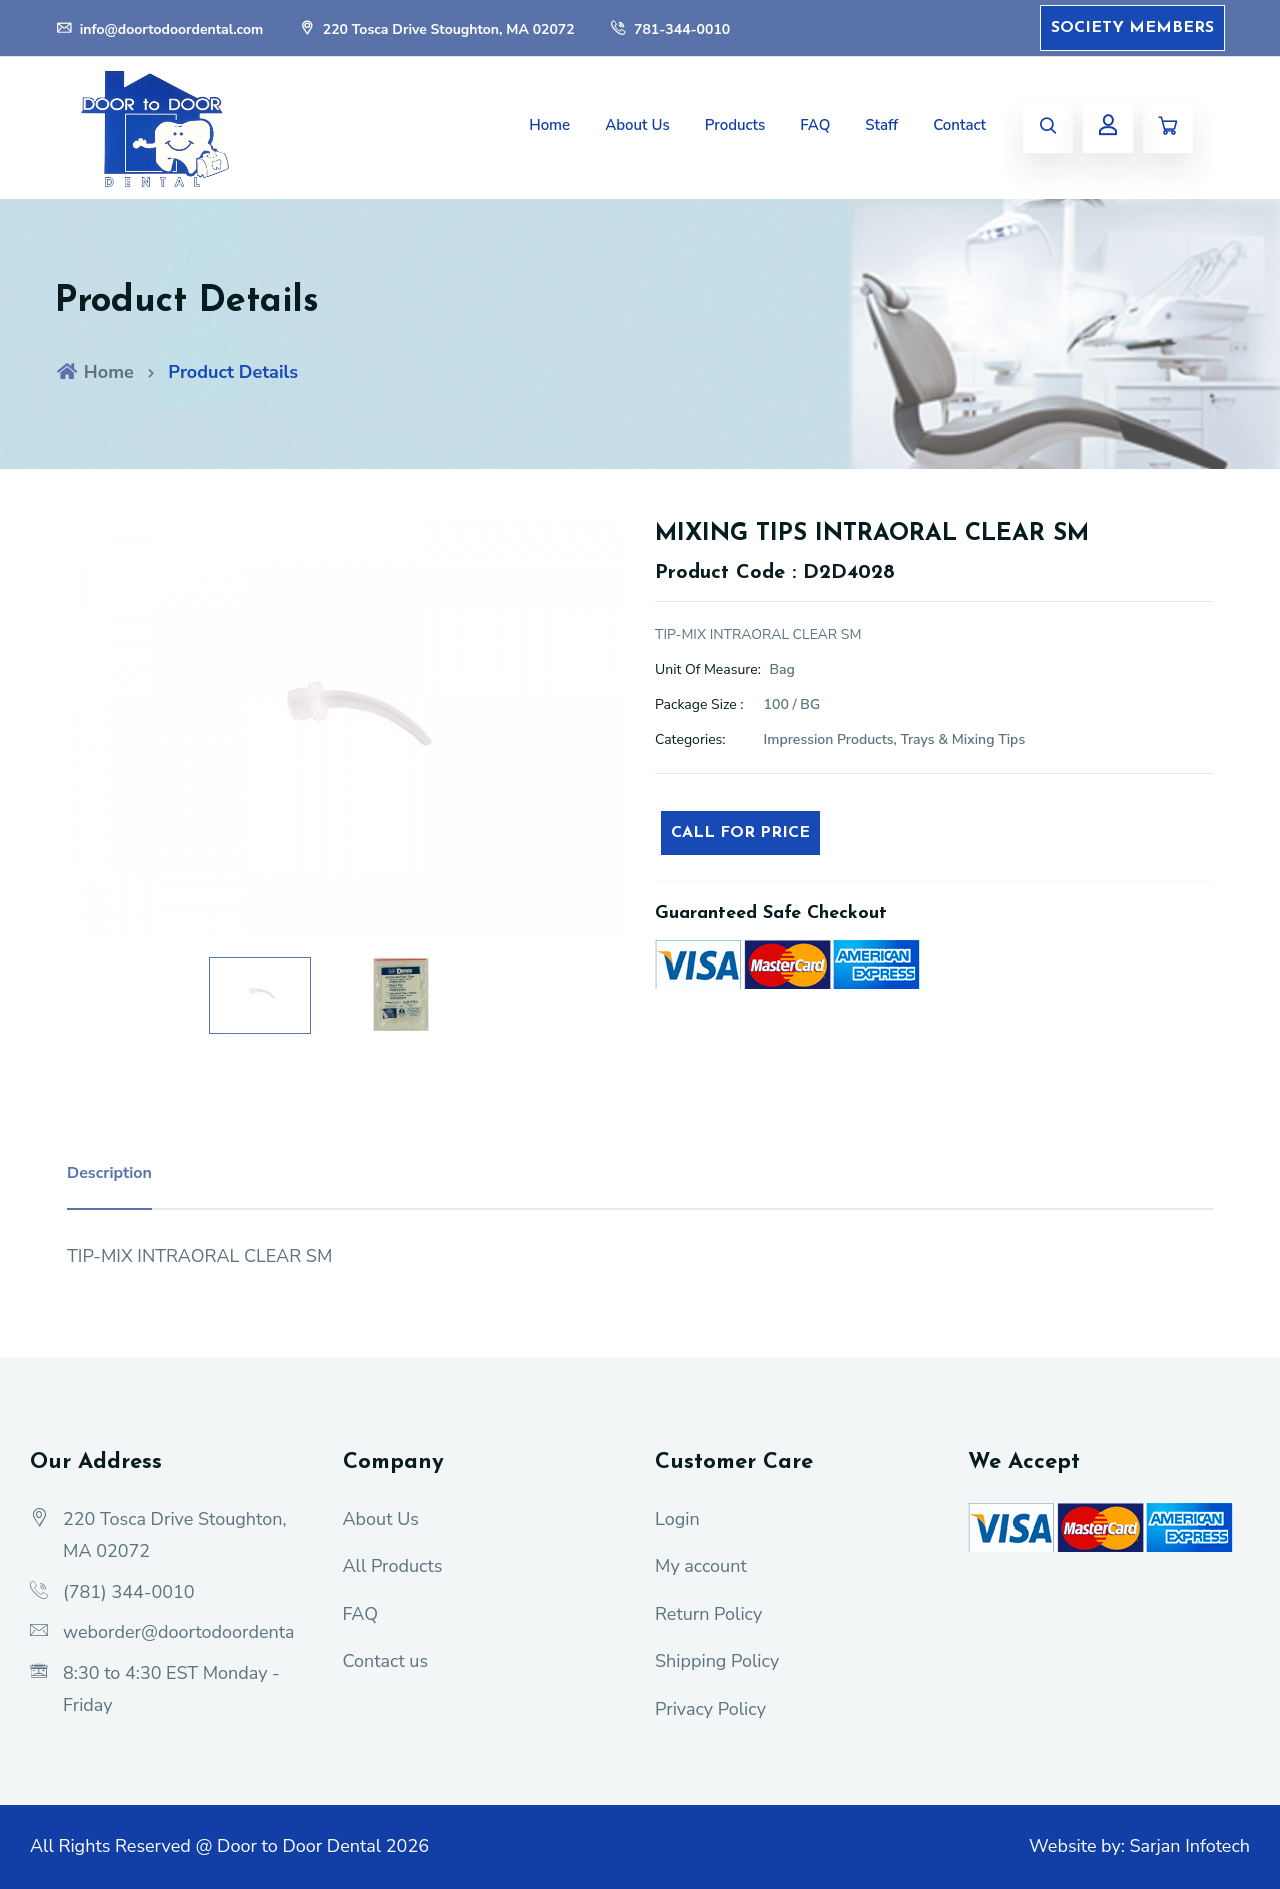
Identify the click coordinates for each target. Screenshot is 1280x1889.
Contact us (386, 1661)
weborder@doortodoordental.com (200, 1632)
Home (549, 125)
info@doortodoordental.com (159, 29)
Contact (959, 125)
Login (677, 1519)
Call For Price (740, 833)
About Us (637, 125)
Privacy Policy (710, 1709)
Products (735, 125)
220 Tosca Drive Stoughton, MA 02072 (436, 29)
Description (109, 1173)
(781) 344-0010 (129, 1592)
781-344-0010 (669, 29)
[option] (346, 728)
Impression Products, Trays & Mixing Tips (895, 739)
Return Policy (708, 1614)
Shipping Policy (717, 1661)
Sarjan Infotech (1189, 1846)
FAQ (815, 125)
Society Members (1132, 28)
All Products (393, 1566)
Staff (881, 125)
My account (701, 1566)
